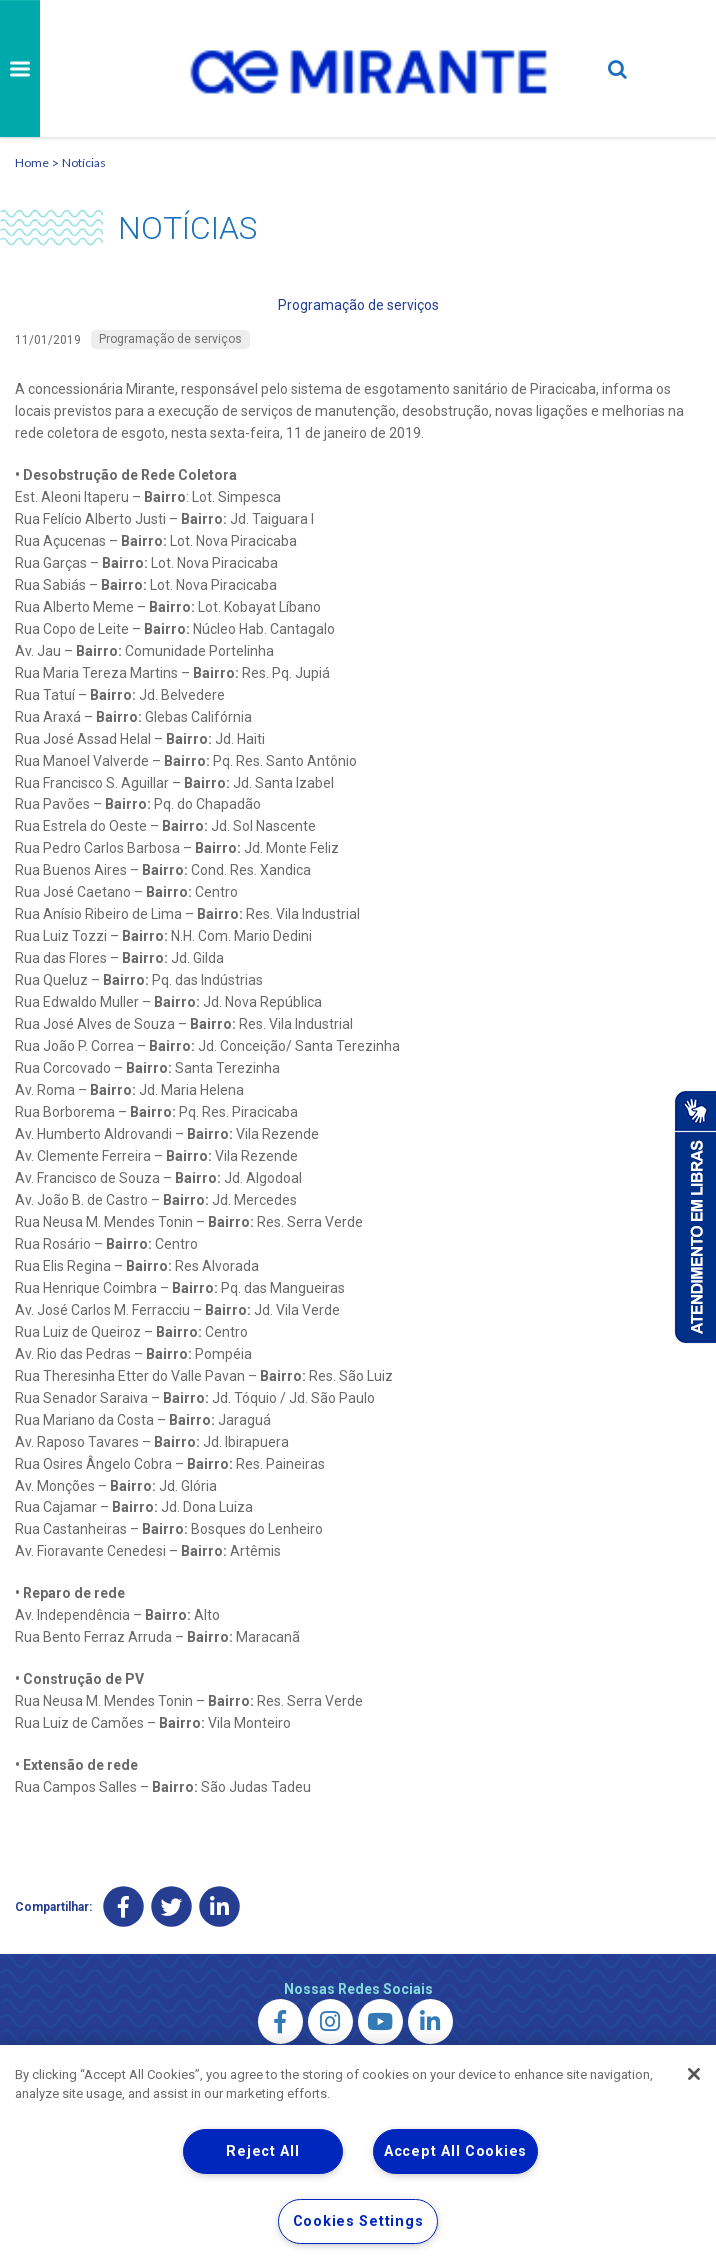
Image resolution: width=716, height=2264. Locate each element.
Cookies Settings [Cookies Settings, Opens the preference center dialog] (358, 2221)
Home (32, 162)
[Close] (694, 2074)
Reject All (262, 2151)
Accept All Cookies (455, 2151)
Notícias (84, 162)
